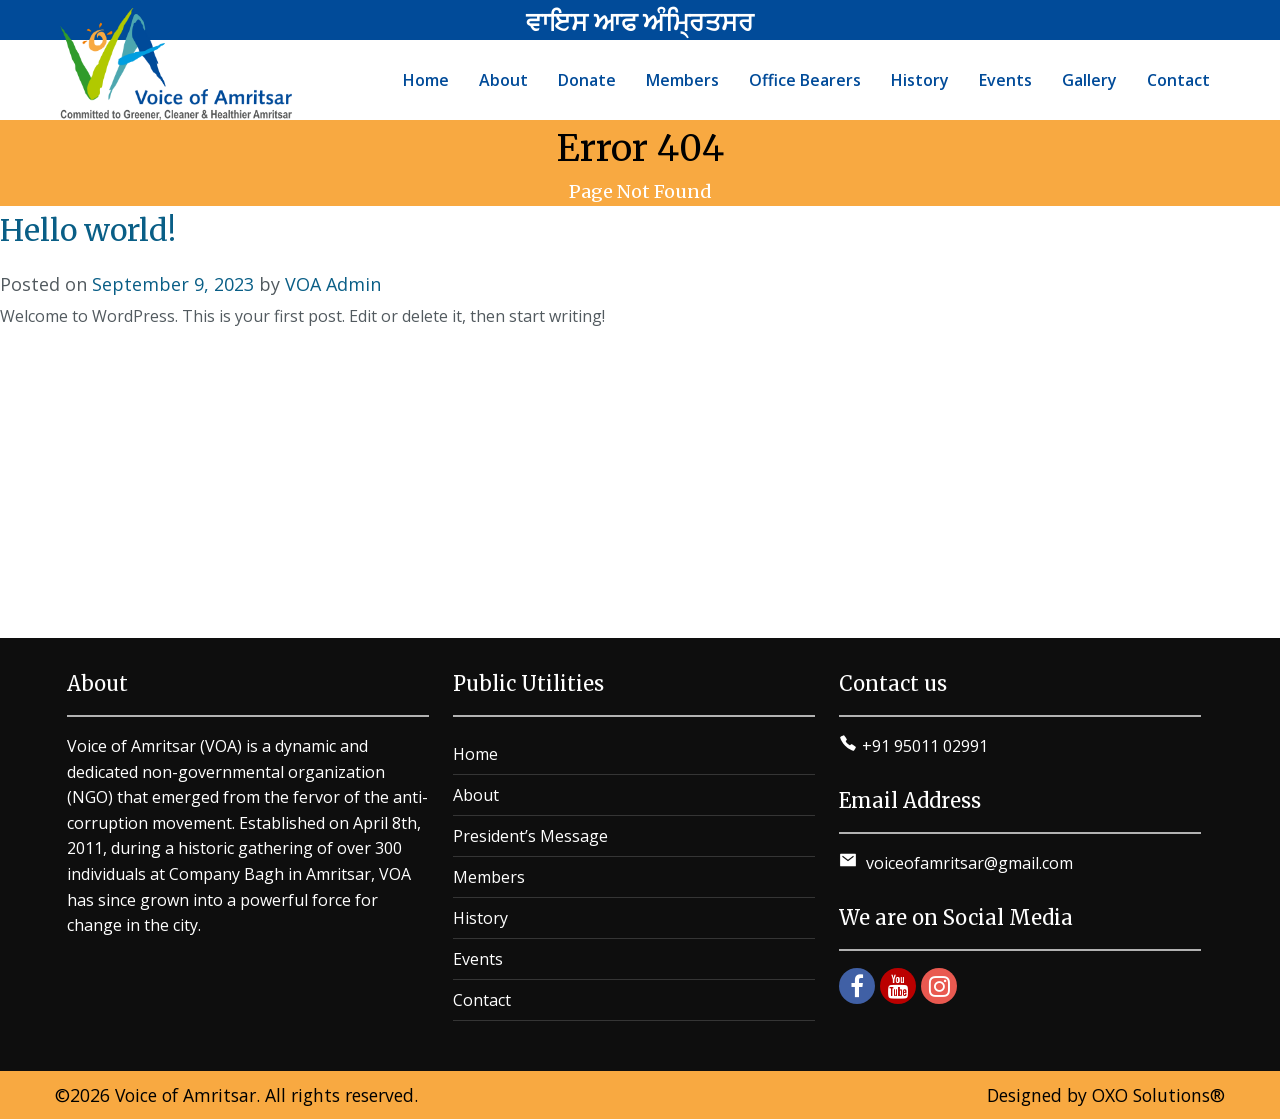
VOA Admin (333, 284)
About (476, 795)
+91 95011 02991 (925, 746)
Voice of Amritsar (185, 1095)
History (480, 918)
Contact (482, 1000)
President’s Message (530, 836)
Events (478, 959)
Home (475, 754)
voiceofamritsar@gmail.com (967, 863)
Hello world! (88, 230)
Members (489, 877)
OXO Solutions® (1158, 1095)
